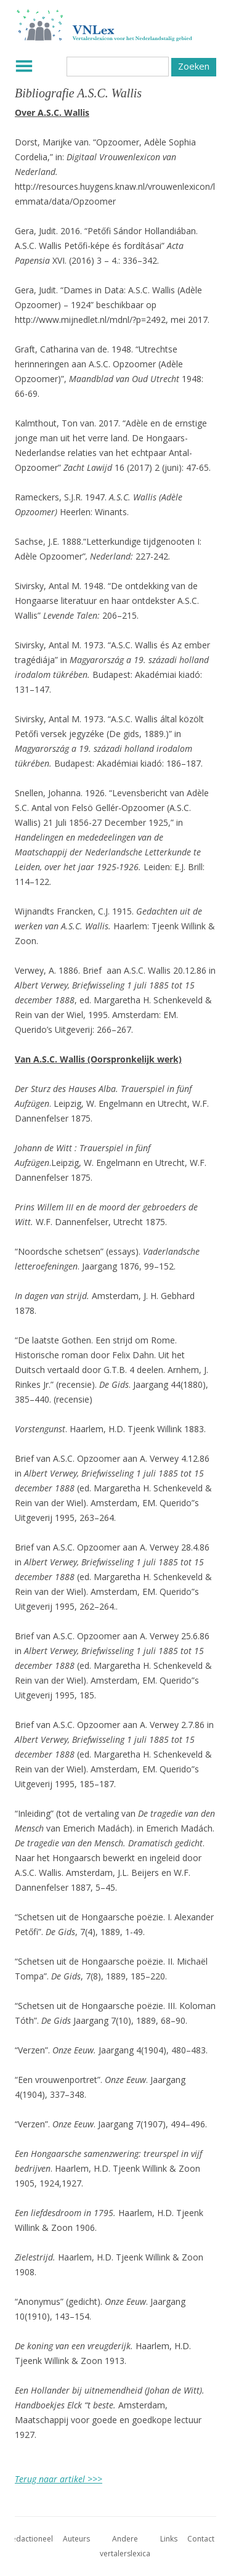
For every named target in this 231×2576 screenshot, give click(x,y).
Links (168, 2538)
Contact (200, 2538)
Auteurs (76, 2538)
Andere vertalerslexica (125, 2546)
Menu (24, 66)
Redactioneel (30, 2538)
